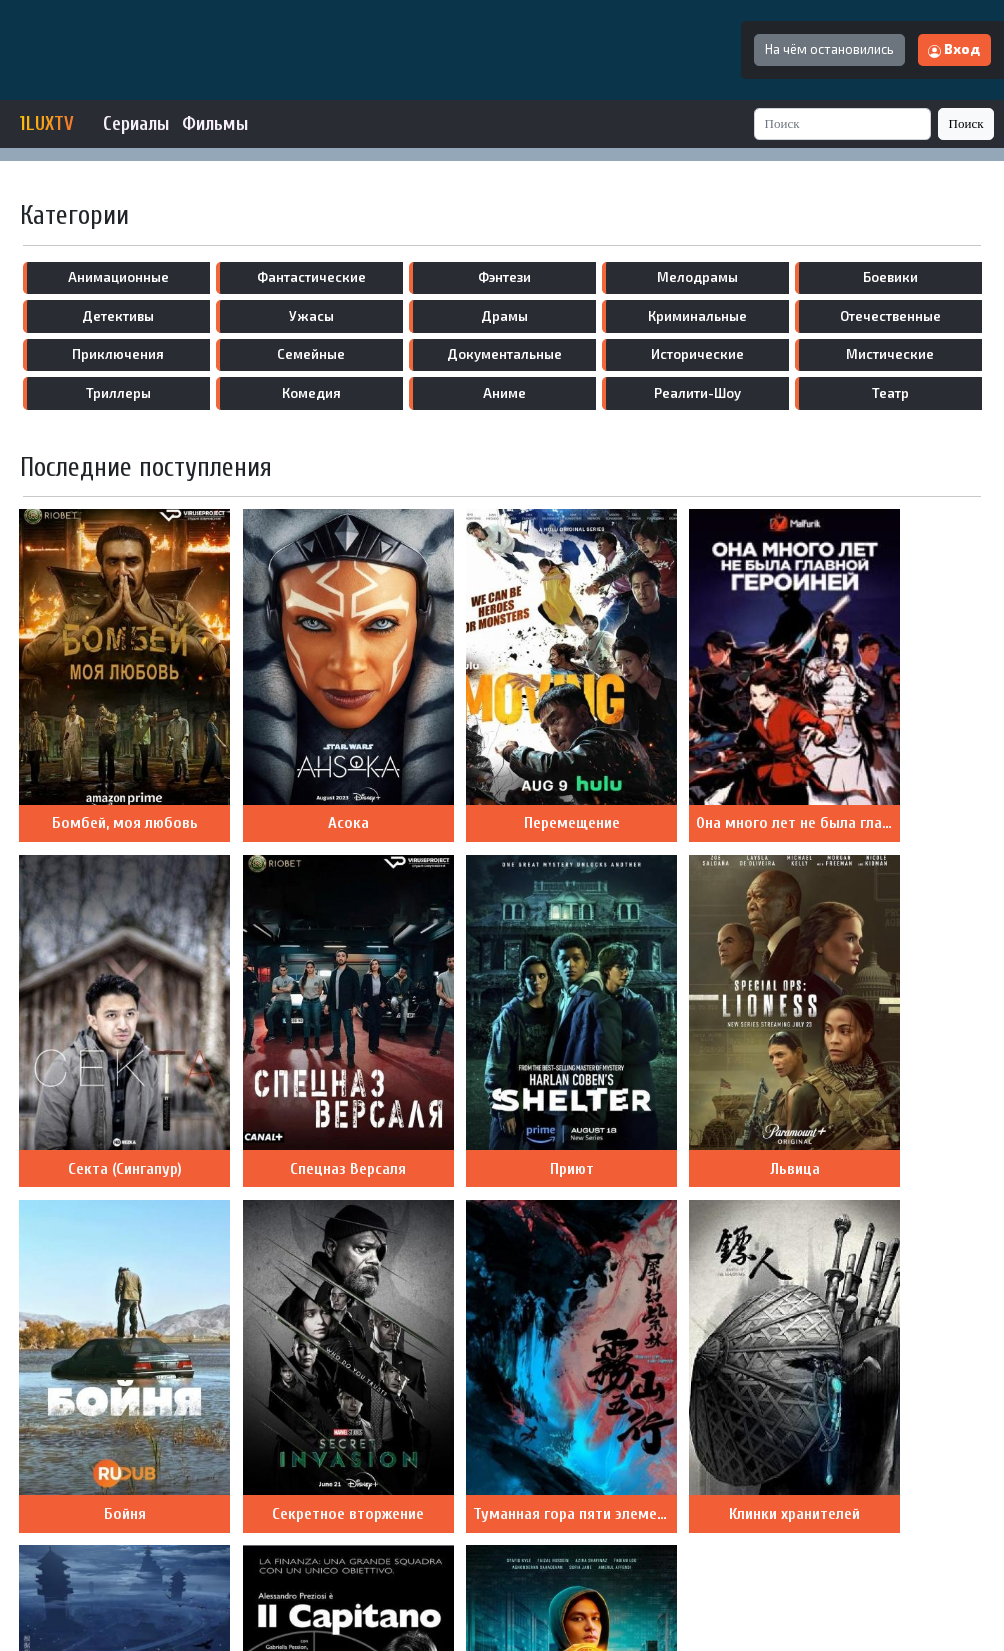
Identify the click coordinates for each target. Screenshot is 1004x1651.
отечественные (890, 316)
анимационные (118, 277)
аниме (504, 393)
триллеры (118, 393)
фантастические (311, 277)
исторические (697, 354)
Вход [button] (954, 49)
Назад (391, 1453)
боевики (890, 277)
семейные (311, 354)
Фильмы (215, 124)
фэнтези (504, 277)
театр (890, 393)
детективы (118, 316)
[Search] (843, 123)
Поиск (966, 123)
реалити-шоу (697, 393)
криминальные (697, 316)
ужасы (311, 316)
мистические (890, 354)
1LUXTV (47, 124)
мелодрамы (697, 277)
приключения (118, 354)
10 (341, 1453)
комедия (311, 393)
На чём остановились (829, 49)
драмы (504, 316)
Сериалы (136, 124)
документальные (504, 354)
